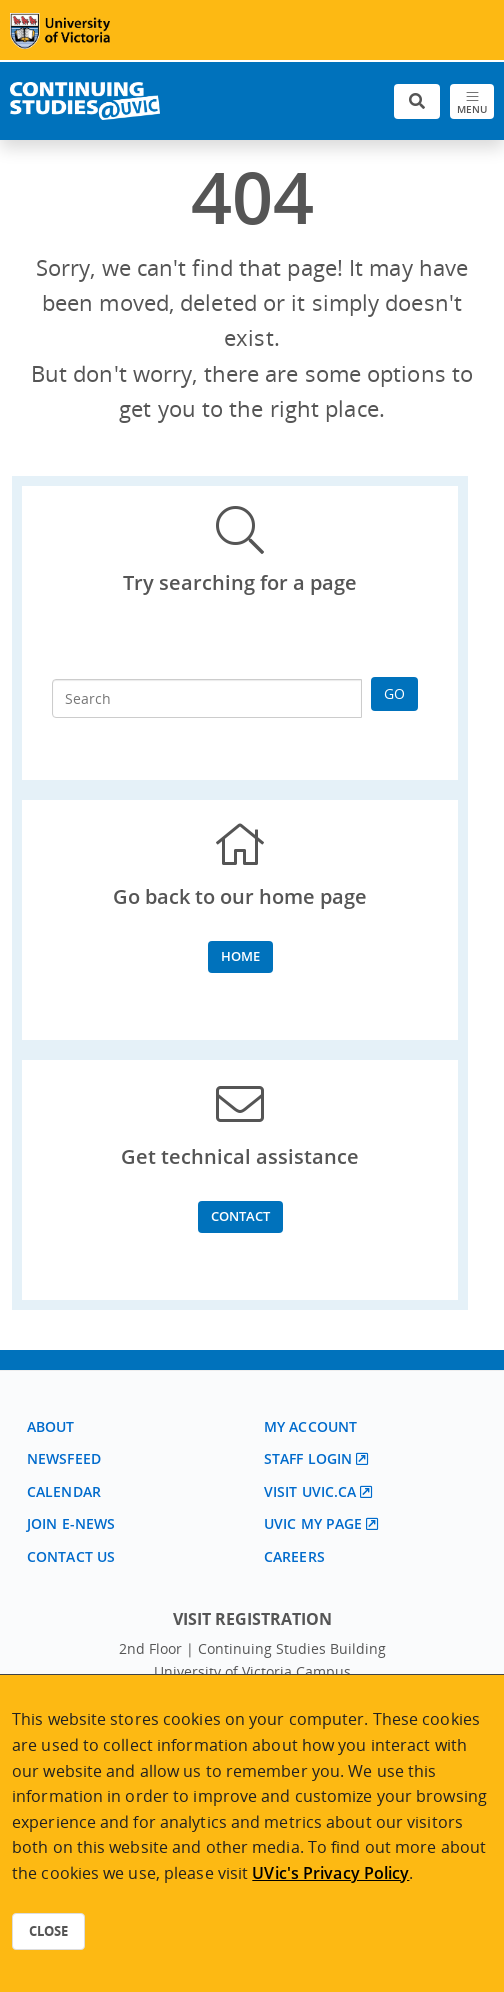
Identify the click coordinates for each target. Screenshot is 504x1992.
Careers (294, 1556)
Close (48, 1931)
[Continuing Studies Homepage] (85, 101)
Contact (240, 1216)
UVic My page (313, 1523)
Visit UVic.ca (310, 1491)
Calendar (64, 1491)
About (51, 1426)
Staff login (308, 1458)
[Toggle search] (417, 101)
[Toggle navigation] (472, 101)
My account (310, 1426)
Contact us (71, 1556)
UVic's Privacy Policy (330, 1873)
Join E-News (71, 1523)
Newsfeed (64, 1458)
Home (240, 956)
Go (394, 693)
